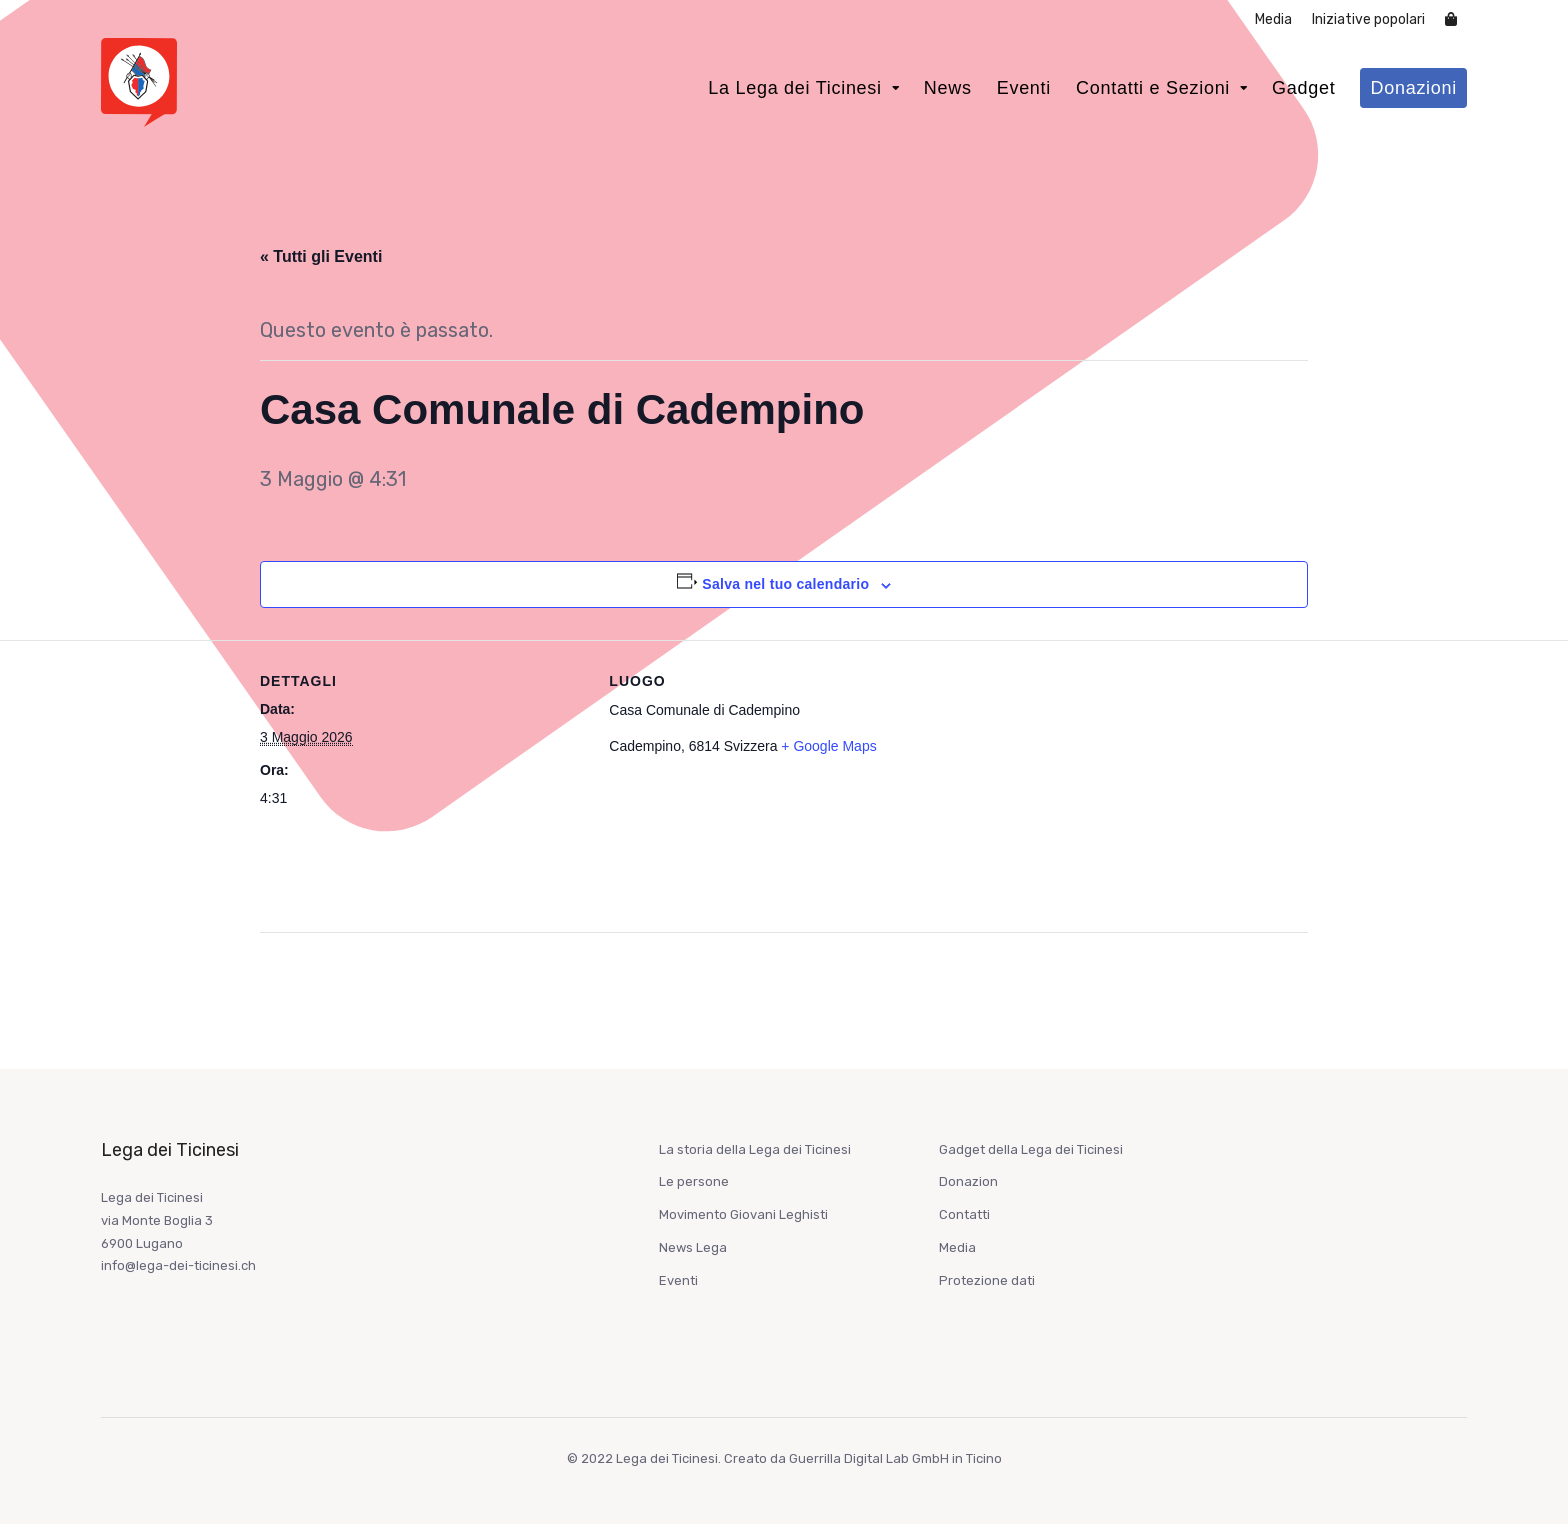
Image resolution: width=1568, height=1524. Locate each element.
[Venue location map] (1121, 778)
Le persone (694, 1181)
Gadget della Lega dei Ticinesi (1031, 1149)
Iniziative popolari (1368, 19)
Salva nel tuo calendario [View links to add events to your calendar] (785, 584)
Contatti (964, 1214)
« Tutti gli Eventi (321, 256)
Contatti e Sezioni (1153, 88)
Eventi (1024, 88)
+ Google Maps (828, 746)
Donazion (968, 1181)
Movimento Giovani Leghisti (743, 1214)
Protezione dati (987, 1280)
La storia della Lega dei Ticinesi (755, 1149)
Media (1273, 19)
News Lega (693, 1247)
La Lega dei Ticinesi (795, 88)
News (948, 88)
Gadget (1303, 88)
